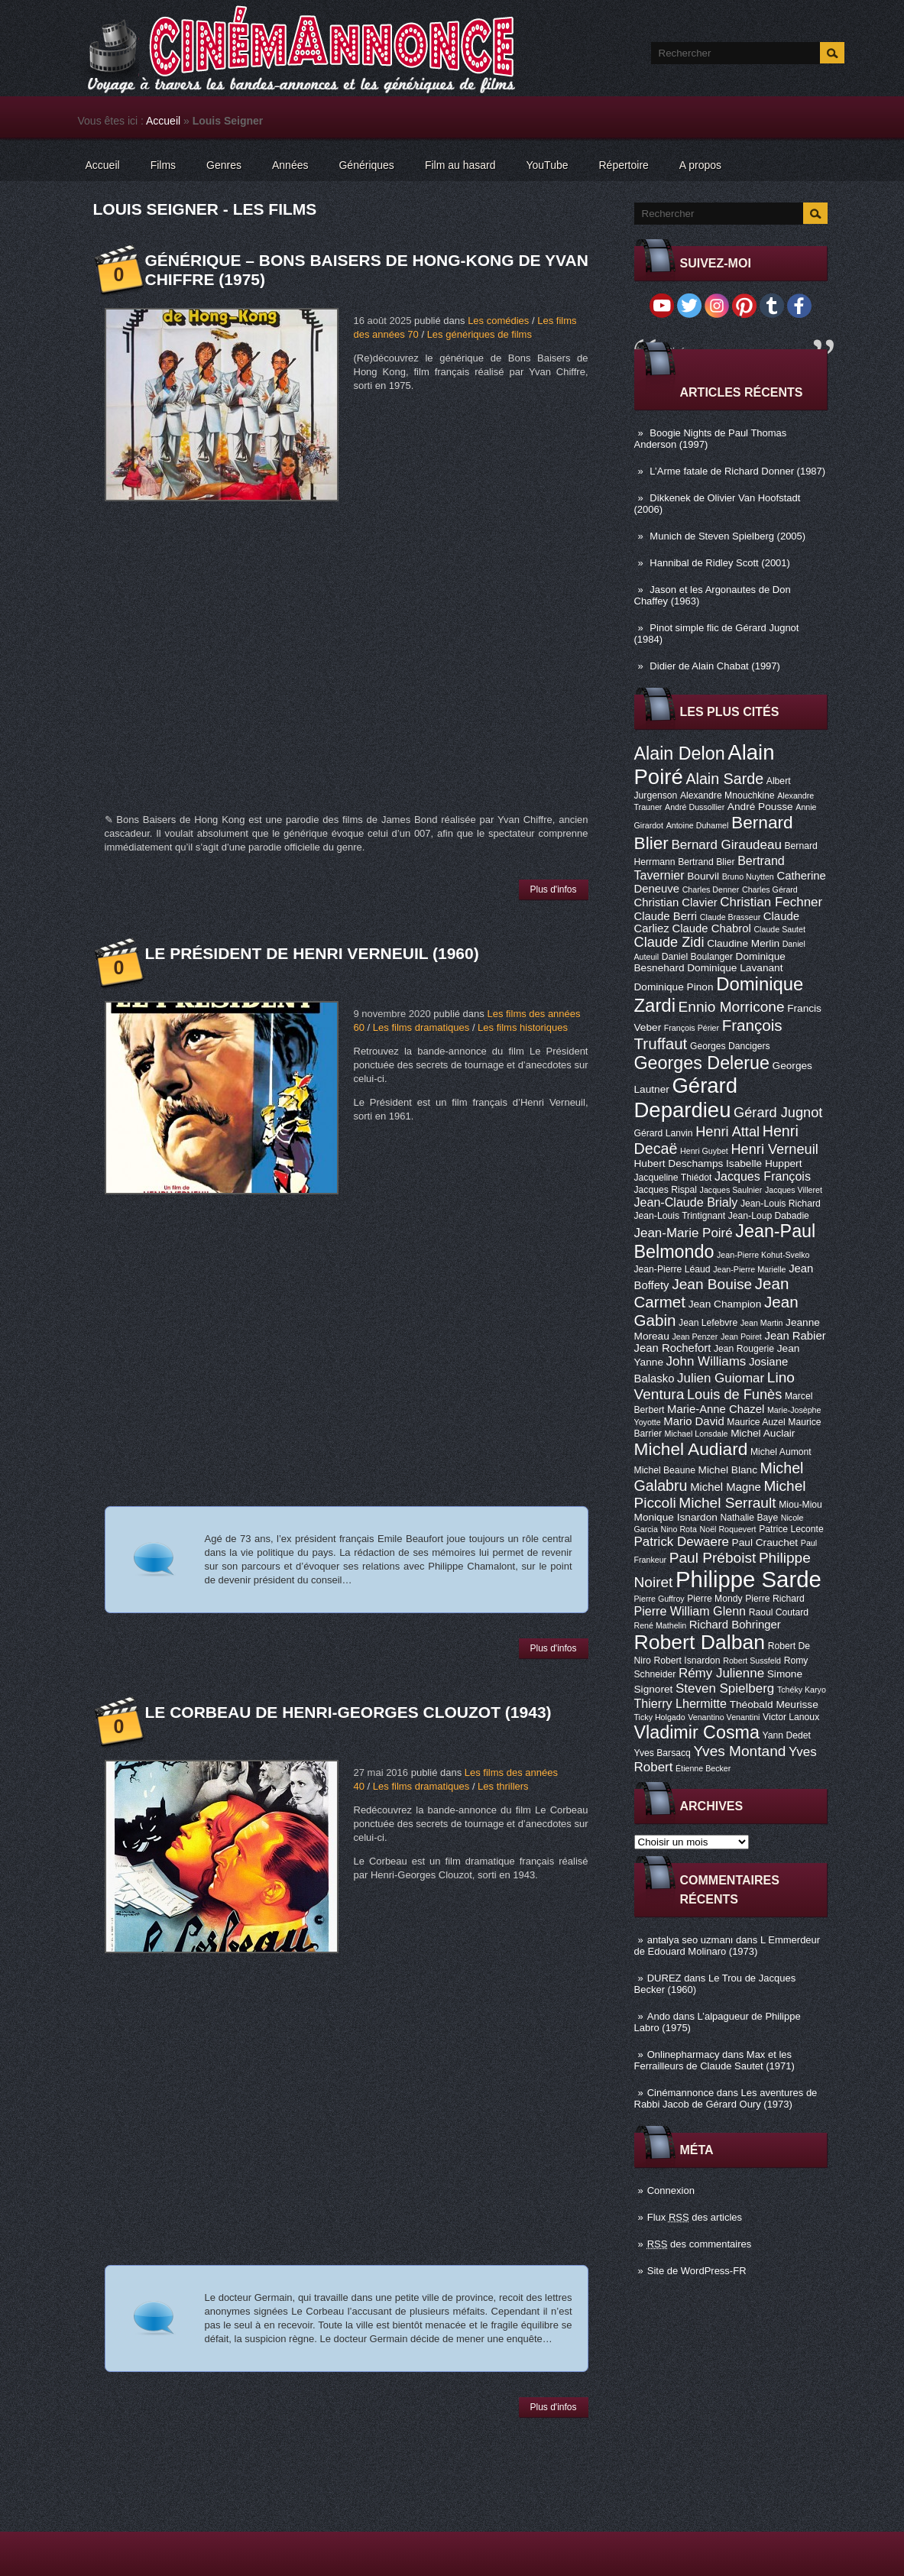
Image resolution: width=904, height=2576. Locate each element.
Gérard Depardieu (686, 1098)
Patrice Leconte (791, 1529)
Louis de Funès (734, 1394)
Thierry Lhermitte (680, 1703)
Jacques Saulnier (731, 1189)
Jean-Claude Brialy (686, 1202)
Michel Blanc (727, 1470)
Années (290, 165)
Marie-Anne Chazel (715, 1409)
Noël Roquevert (728, 1529)
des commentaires (699, 2244)
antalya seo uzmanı (690, 1940)
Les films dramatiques (421, 1027)
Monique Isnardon (676, 1517)
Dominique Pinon (674, 987)
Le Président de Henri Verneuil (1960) (312, 953)
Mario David (693, 1421)
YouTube (547, 165)
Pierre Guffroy (659, 1598)
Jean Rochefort (672, 1348)
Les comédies (498, 320)
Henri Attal (727, 1131)
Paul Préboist (712, 1558)
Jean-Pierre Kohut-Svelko (763, 1254)
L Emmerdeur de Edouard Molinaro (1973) (727, 1945)
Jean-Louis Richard (780, 1203)
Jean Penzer (695, 1336)
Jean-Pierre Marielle (749, 1269)
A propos (700, 165)
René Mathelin (660, 1625)
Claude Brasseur (730, 917)
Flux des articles (694, 2217)
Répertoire (623, 165)
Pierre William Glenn (690, 1611)
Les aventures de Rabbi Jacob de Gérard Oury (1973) (726, 2098)
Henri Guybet (704, 1150)
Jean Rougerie (744, 1348)
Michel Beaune (664, 1470)
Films (163, 165)
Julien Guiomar (720, 1378)
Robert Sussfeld (752, 1660)
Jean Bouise (712, 1284)
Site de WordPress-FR (697, 2270)
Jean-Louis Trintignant (680, 1215)
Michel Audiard (691, 1449)
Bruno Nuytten (748, 876)
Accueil (163, 121)
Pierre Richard (775, 1598)
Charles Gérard (770, 889)
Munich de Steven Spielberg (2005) (727, 536)
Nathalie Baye (749, 1517)
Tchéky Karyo (801, 1689)
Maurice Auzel (756, 1422)
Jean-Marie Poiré (683, 1233)
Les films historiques (523, 1027)
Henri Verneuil (774, 1149)
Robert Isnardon (686, 1660)
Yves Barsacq (662, 1753)
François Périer (691, 1027)
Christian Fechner (771, 902)
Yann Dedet (787, 1735)
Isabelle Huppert (764, 1163)
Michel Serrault (727, 1503)
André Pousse (760, 806)
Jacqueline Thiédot (673, 1177)
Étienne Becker (703, 1768)
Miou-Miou (800, 1504)
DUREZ (664, 1978)
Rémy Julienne (721, 1673)
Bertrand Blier (706, 862)
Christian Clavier (676, 902)
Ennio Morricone (732, 1007)
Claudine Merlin (743, 943)
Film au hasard (460, 165)
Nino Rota (679, 1529)
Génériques (366, 165)
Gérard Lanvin (663, 1133)
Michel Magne (725, 1487)
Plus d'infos (553, 889)
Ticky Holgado (659, 1717)
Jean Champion (725, 1304)
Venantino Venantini (724, 1717)
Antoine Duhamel (697, 825)
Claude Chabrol (711, 928)
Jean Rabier (794, 1336)
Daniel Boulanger (697, 956)
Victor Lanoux (791, 1717)
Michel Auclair (763, 1433)
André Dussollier (694, 807)
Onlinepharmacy (683, 2054)
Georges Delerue (702, 1063)
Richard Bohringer (735, 1625)
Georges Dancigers (730, 1046)
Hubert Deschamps (679, 1163)
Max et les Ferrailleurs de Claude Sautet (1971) (714, 2060)
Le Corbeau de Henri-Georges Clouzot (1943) (348, 1712)
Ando (658, 2016)
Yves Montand (739, 1751)
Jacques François (762, 1176)
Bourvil (703, 876)
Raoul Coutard (778, 1612)
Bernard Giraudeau (727, 845)
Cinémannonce (680, 2092)
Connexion (671, 2190)
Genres (223, 165)
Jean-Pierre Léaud (672, 1269)
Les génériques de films (479, 334)
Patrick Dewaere (681, 1541)
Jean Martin (761, 1322)
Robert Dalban (700, 1642)
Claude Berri (666, 916)
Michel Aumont (781, 1452)
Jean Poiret (741, 1336)
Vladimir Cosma (697, 1732)
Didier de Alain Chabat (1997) (715, 666)
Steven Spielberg (725, 1688)
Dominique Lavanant (734, 968)
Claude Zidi (669, 942)
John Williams (706, 1361)
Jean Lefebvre (708, 1322)
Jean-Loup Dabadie (768, 1215)
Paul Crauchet (765, 1542)
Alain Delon (679, 753)
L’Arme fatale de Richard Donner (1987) (737, 471)
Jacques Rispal (665, 1189)
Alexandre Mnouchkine (727, 795)
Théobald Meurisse (774, 1704)
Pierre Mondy (714, 1598)
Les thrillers (503, 1786)
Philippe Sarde (748, 1579)
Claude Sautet (779, 929)
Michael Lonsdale (696, 1433)
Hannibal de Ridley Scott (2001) (720, 563)
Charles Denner (711, 889)
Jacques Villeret (793, 1189)
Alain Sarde (724, 778)
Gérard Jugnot (778, 1112)
